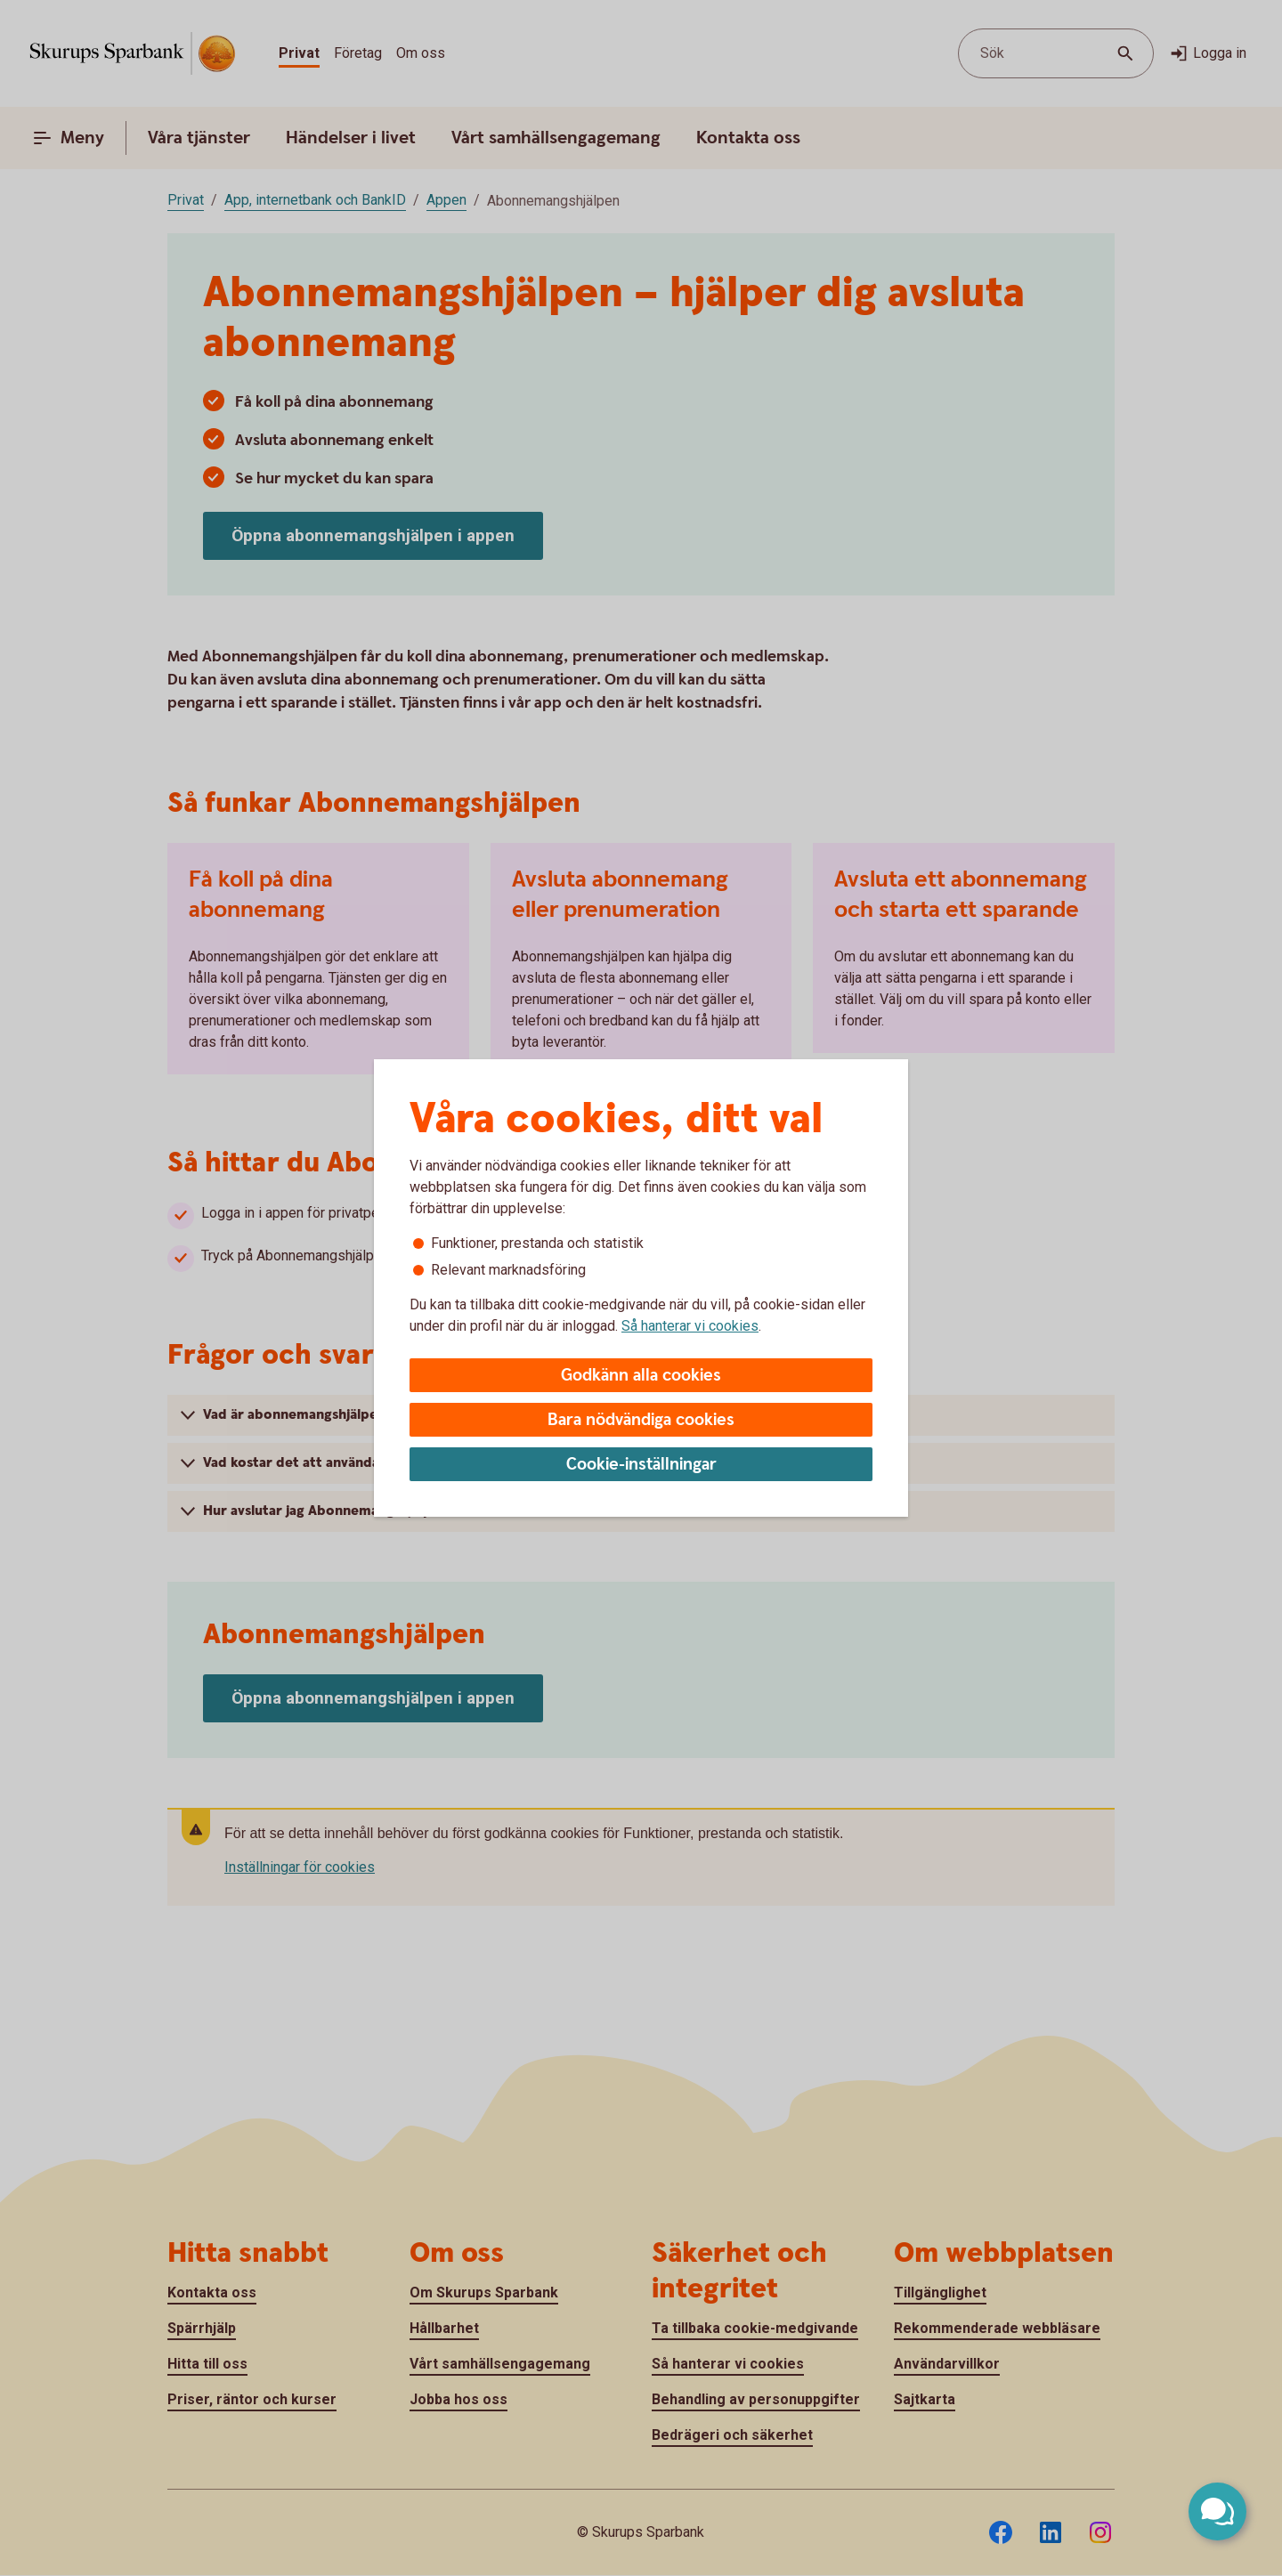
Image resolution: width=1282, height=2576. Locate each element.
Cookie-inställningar (641, 1465)
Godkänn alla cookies (641, 1376)
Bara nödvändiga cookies (641, 1420)
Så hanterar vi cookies (690, 1325)
